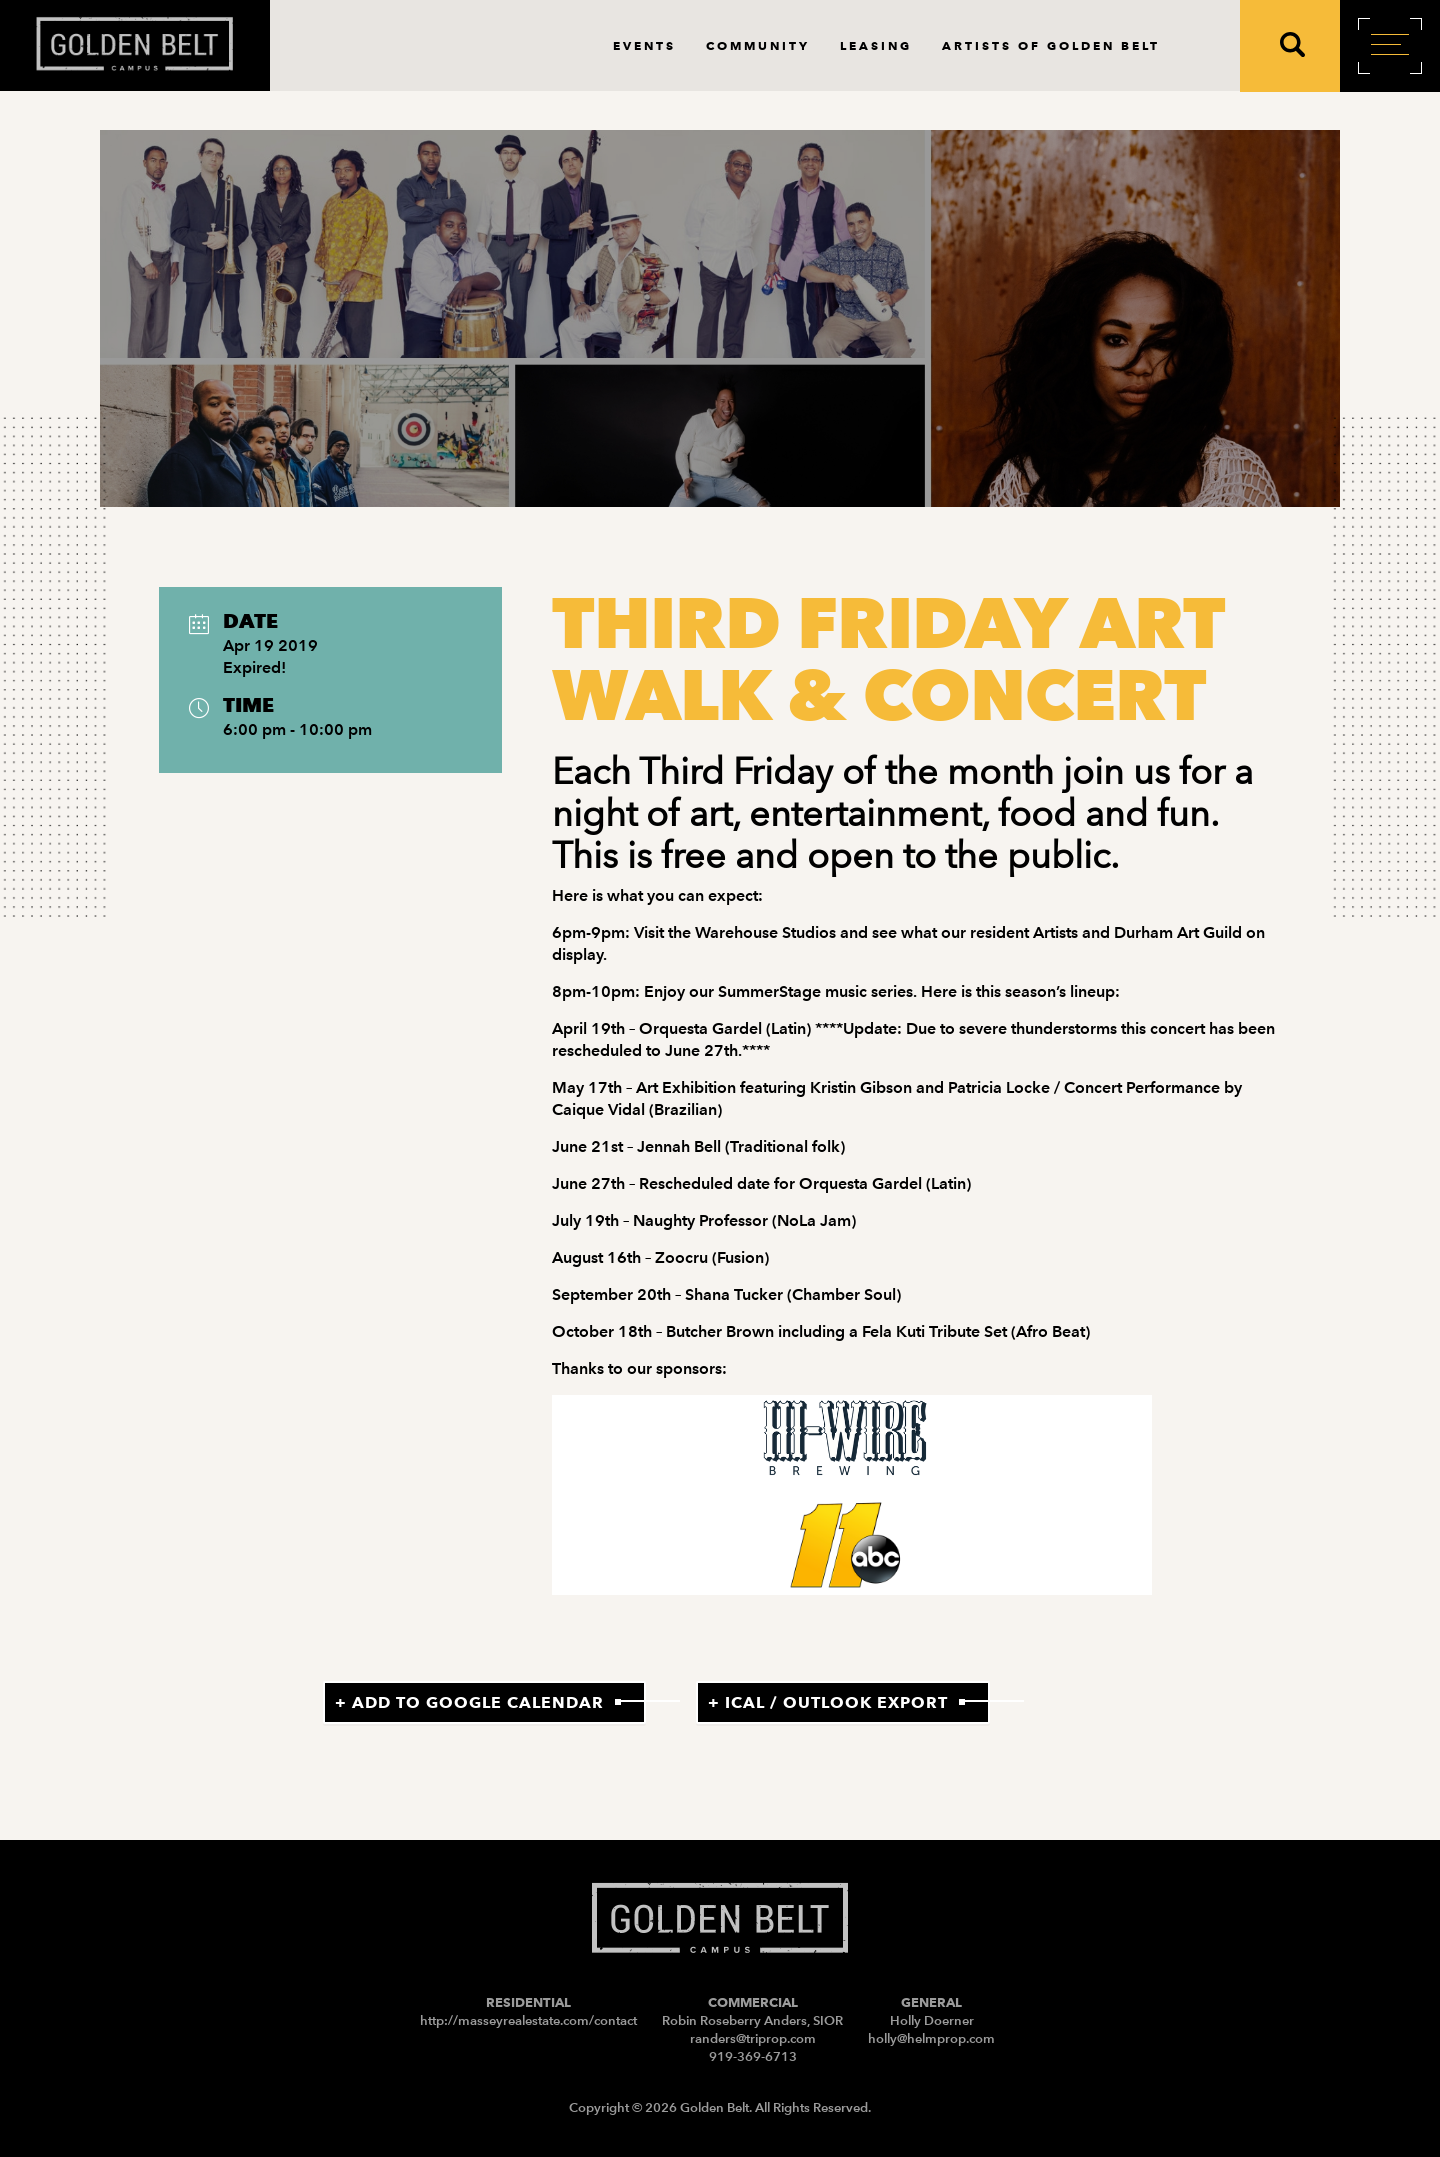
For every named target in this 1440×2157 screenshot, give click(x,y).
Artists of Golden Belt (1051, 45)
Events (644, 45)
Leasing (876, 45)
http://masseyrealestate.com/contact (528, 2020)
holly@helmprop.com (931, 2038)
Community (758, 45)
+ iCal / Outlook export (828, 1702)
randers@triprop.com (753, 2038)
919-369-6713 (753, 2056)
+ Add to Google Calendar (469, 1702)
